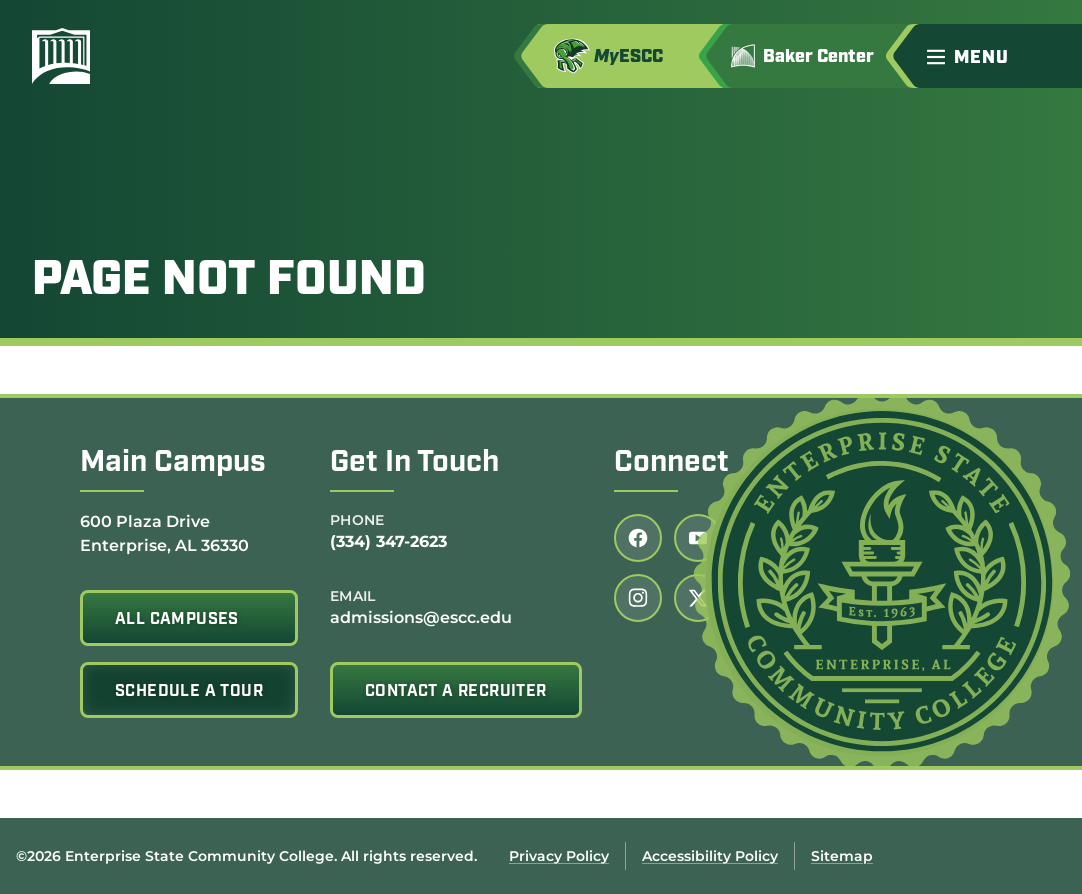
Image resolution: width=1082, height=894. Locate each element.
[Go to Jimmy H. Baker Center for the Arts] (816, 56)
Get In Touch (414, 463)
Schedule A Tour (189, 692)
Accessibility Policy (710, 856)
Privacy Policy (559, 856)
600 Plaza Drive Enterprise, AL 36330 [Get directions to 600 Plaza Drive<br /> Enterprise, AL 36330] (164, 532)
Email (353, 596)
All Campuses (177, 620)
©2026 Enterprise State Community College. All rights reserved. (246, 856)
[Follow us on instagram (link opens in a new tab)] (638, 598)
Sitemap (842, 856)
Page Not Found (229, 282)
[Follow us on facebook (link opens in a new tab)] (638, 538)
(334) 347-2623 (388, 541)
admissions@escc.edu (421, 617)
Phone (357, 520)
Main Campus (173, 463)
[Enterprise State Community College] (157, 56)
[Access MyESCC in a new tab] (630, 56)
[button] (996, 56)
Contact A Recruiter (456, 692)
